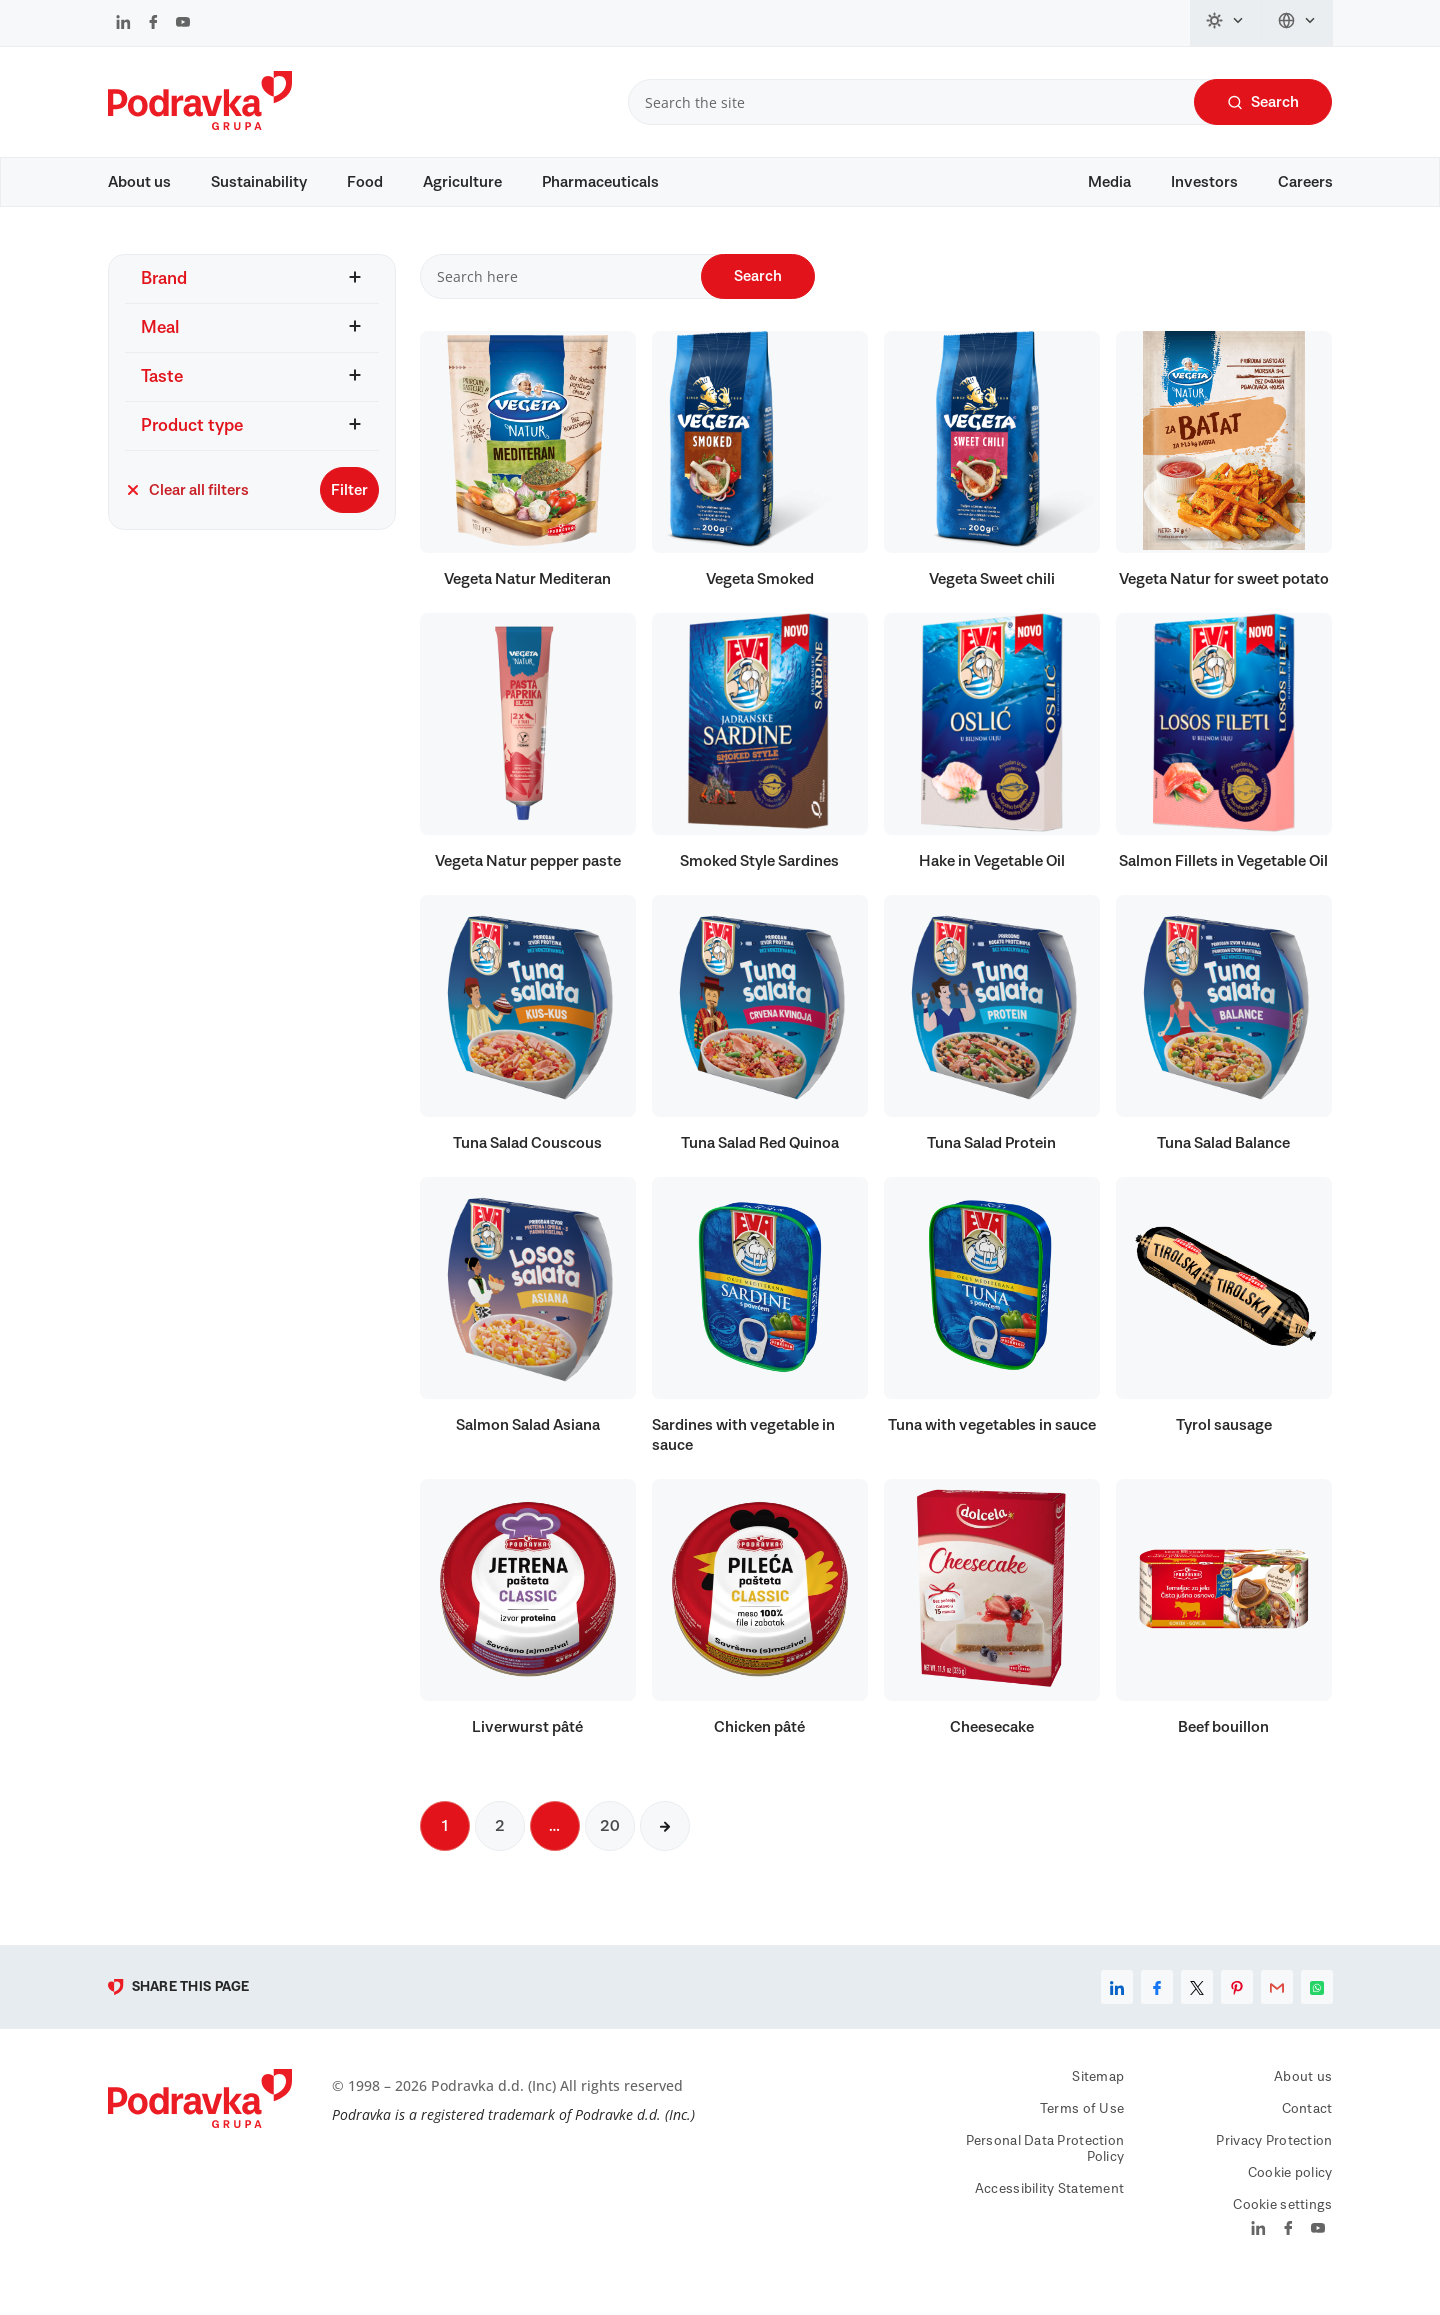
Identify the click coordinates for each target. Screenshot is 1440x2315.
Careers (1305, 182)
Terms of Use (1082, 2138)
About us (139, 182)
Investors (1204, 182)
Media (1109, 182)
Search (1263, 102)
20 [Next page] (610, 1855)
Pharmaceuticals (600, 182)
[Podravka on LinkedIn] (123, 24)
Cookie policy (1290, 2202)
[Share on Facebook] (1157, 2016)
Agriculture (462, 182)
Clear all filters (187, 518)
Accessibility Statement (1049, 2218)
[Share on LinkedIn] (1117, 2016)
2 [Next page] (500, 1855)
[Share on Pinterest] (1237, 2016)
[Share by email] (1277, 2016)
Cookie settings (1282, 2234)
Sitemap (1098, 2106)
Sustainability (259, 182)
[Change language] (1297, 23)
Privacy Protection (1274, 2170)
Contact (1307, 2138)
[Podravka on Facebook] (153, 24)
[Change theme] (1226, 23)
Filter (349, 518)
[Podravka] (200, 125)
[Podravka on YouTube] (183, 24)
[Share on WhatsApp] (1317, 2016)
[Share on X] (1197, 2016)
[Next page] (665, 1855)
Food (365, 182)
